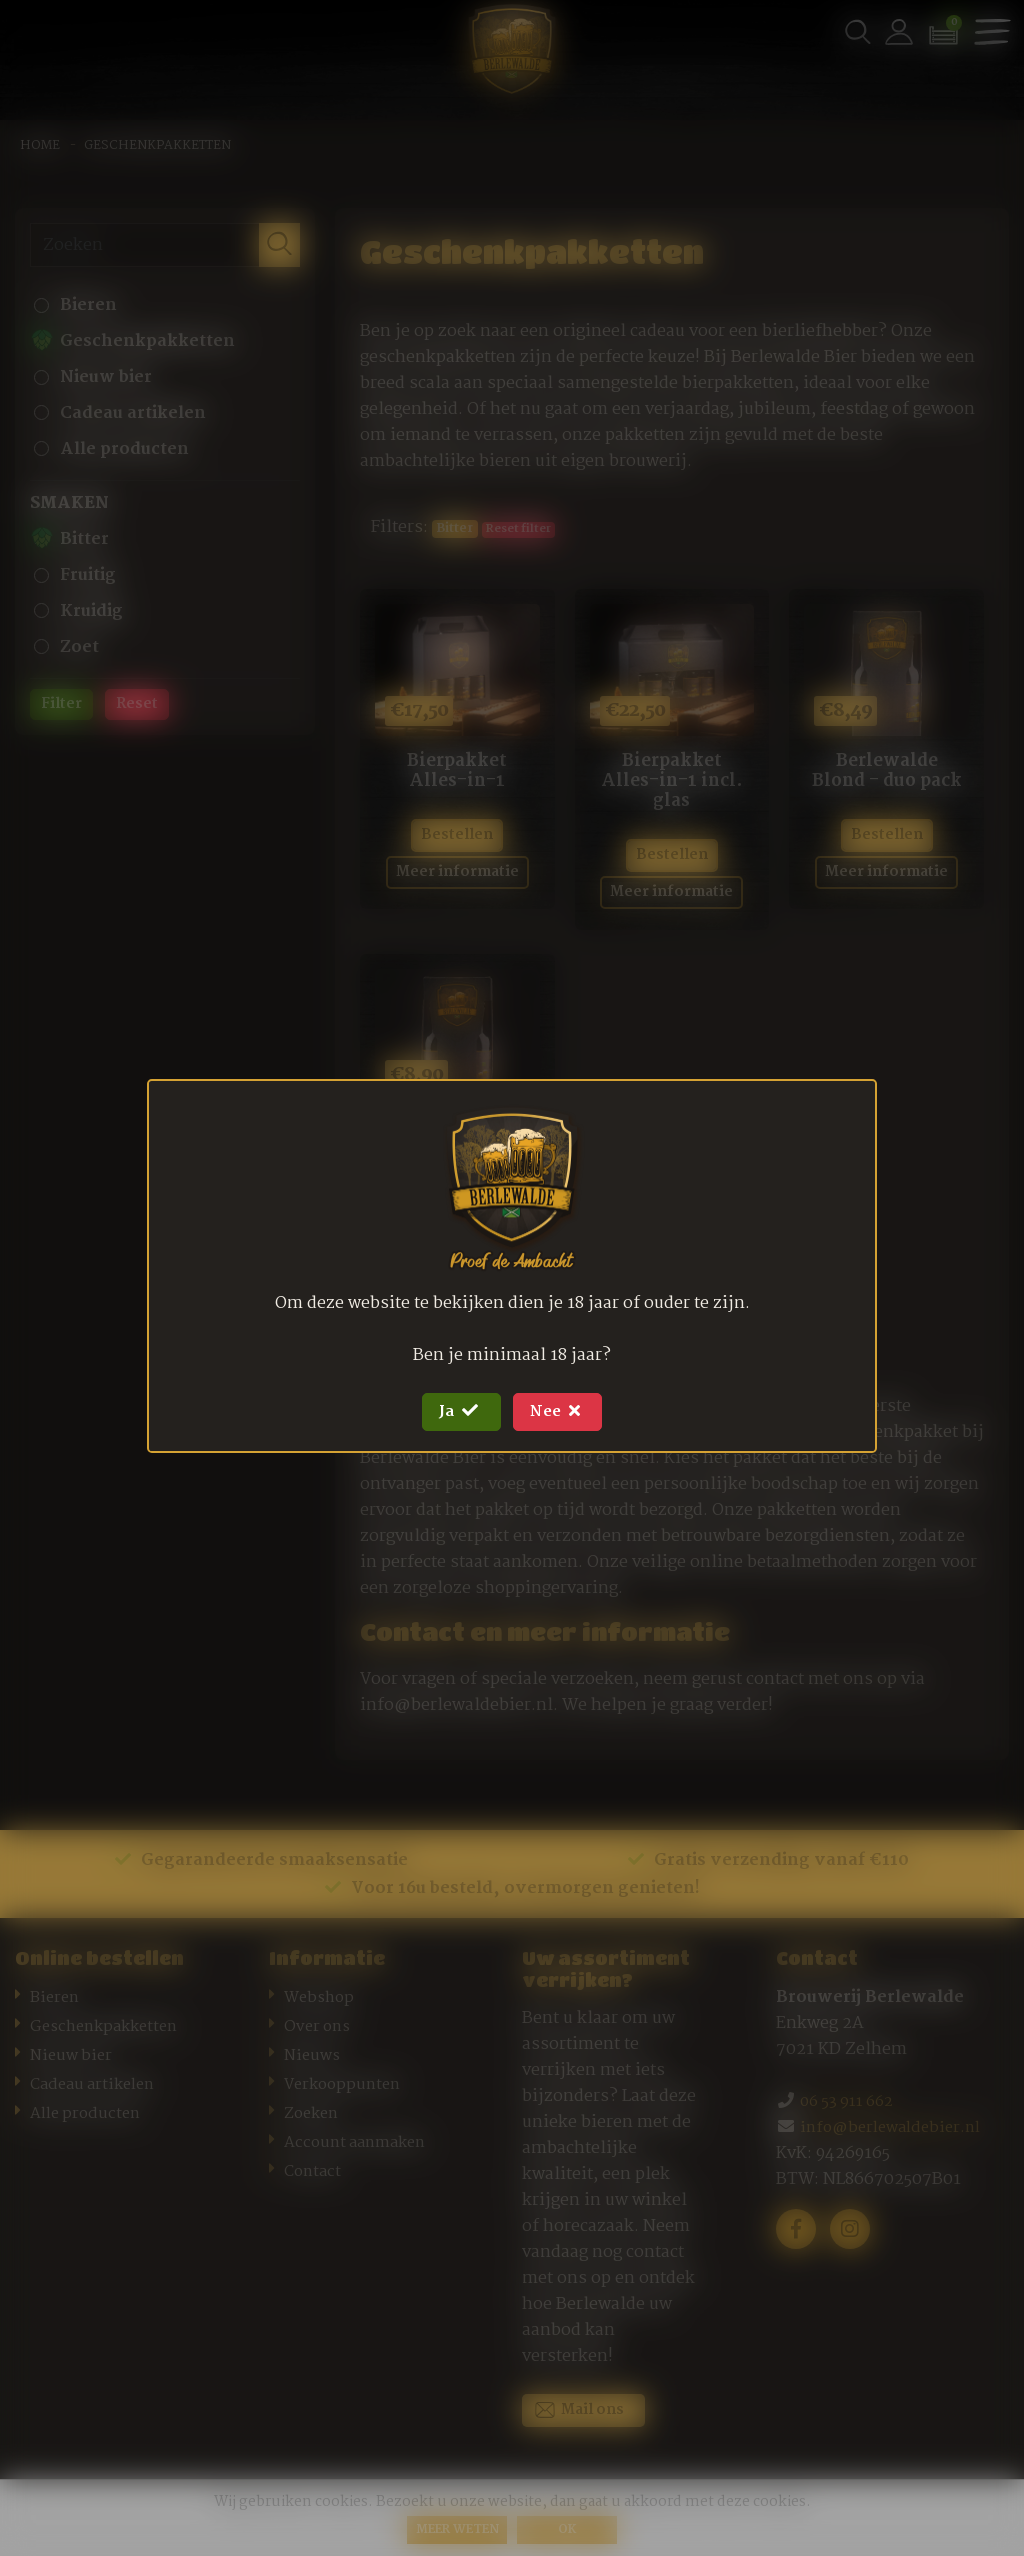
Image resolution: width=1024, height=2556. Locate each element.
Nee (566, 1411)
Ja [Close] (451, 1411)
